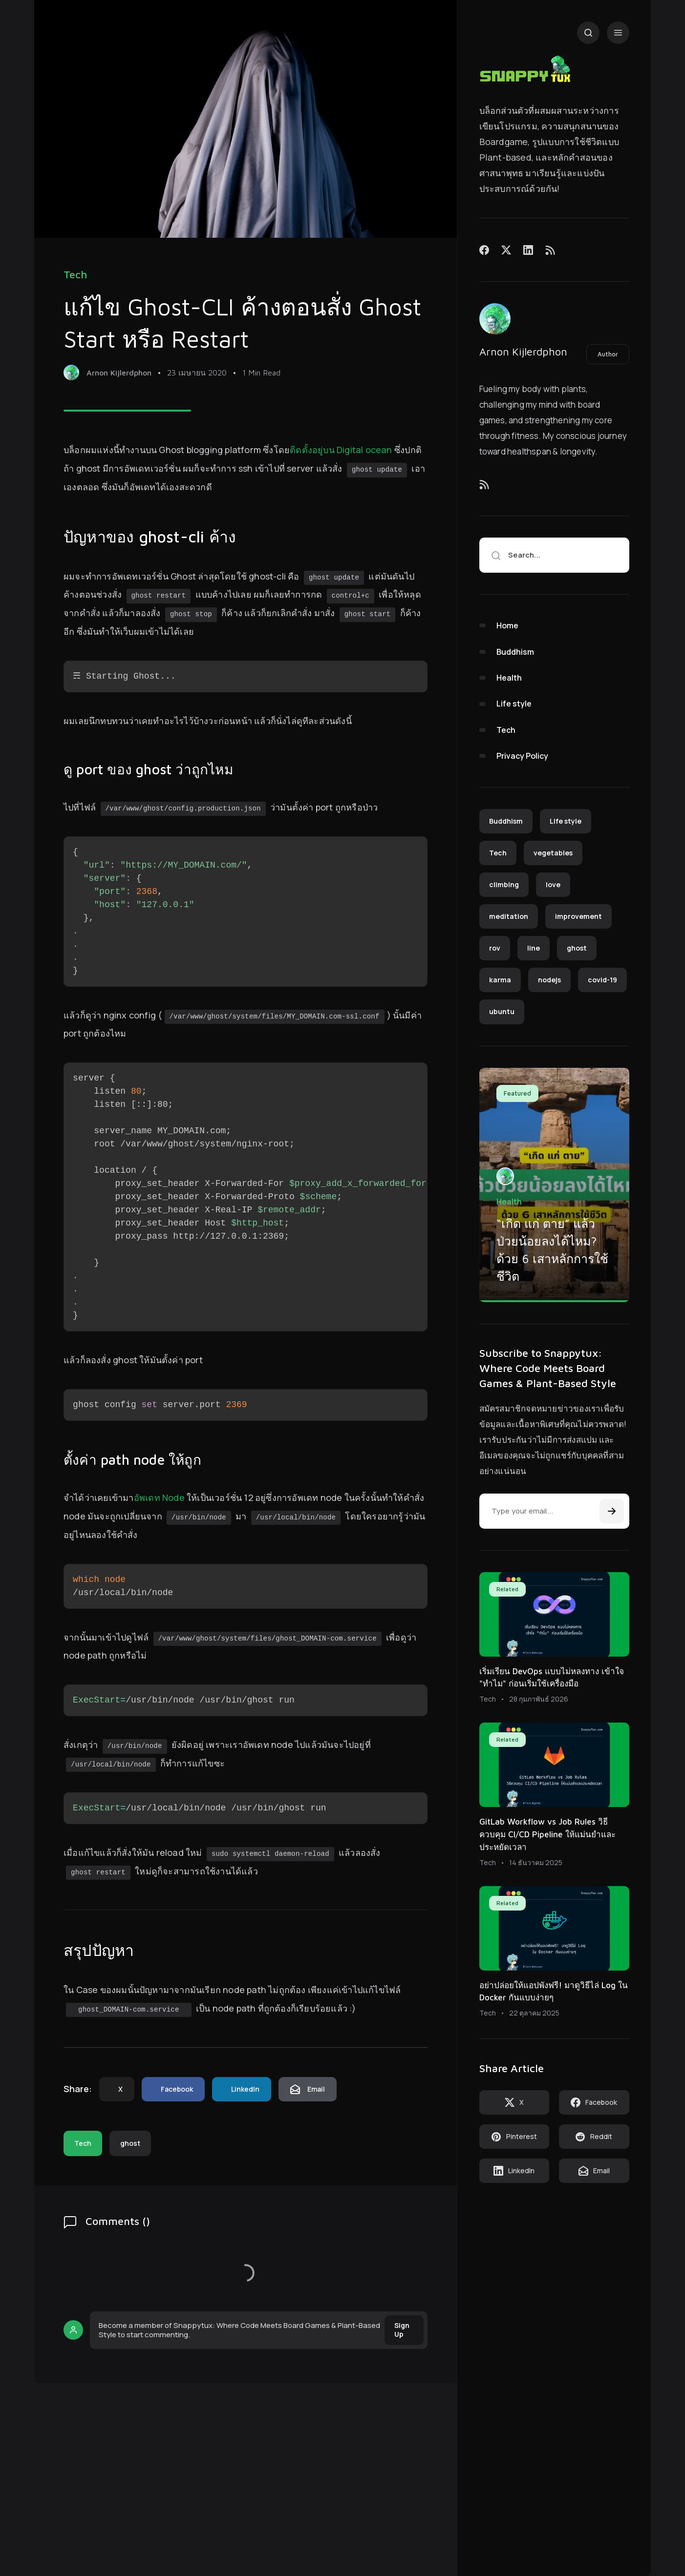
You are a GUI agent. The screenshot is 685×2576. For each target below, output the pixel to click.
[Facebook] (484, 250)
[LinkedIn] (528, 250)
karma (500, 979)
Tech (75, 275)
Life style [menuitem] (514, 703)
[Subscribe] (611, 1511)
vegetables (553, 852)
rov (494, 948)
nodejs (549, 979)
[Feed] (550, 250)
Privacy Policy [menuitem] (522, 755)
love (553, 884)
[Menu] (618, 32)
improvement (578, 916)
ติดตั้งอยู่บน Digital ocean (341, 450)
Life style (565, 821)
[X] (506, 250)
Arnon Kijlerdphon (523, 351)
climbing (504, 884)
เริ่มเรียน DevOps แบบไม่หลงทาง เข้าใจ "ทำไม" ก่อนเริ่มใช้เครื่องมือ (551, 1677)
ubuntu (501, 1011)
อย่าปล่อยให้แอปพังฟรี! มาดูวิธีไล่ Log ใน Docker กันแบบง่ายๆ (553, 1991)
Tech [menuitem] (505, 730)
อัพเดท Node (159, 1497)
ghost (130, 2143)
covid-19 (602, 979)
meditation (508, 916)
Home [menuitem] (507, 625)
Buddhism (506, 821)
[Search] (588, 32)
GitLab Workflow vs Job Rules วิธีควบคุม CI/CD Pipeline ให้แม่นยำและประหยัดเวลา (547, 1834)
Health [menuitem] (509, 677)
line (533, 948)
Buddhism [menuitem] (515, 651)
